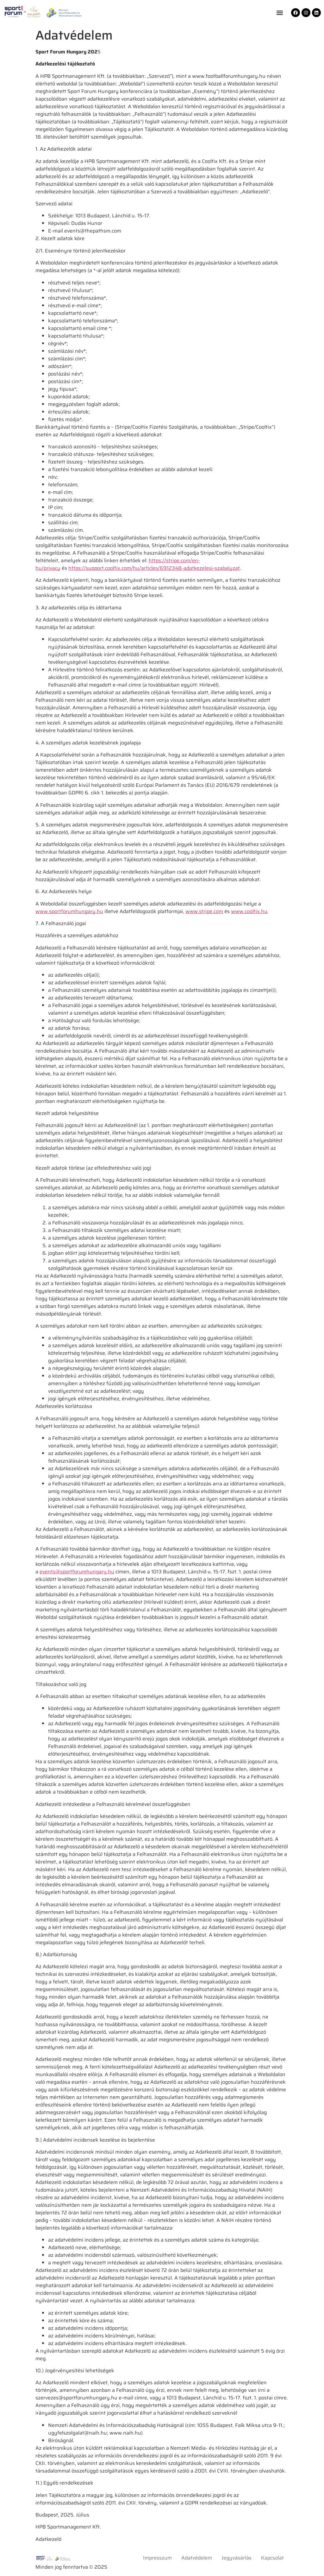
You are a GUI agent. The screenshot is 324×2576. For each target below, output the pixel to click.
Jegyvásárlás (236, 2558)
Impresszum (157, 2558)
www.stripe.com (204, 911)
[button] (279, 13)
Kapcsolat (272, 2558)
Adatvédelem (196, 2558)
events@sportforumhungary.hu (77, 1572)
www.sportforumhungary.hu (69, 911)
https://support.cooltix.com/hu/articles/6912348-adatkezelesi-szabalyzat (154, 568)
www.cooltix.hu (249, 911)
